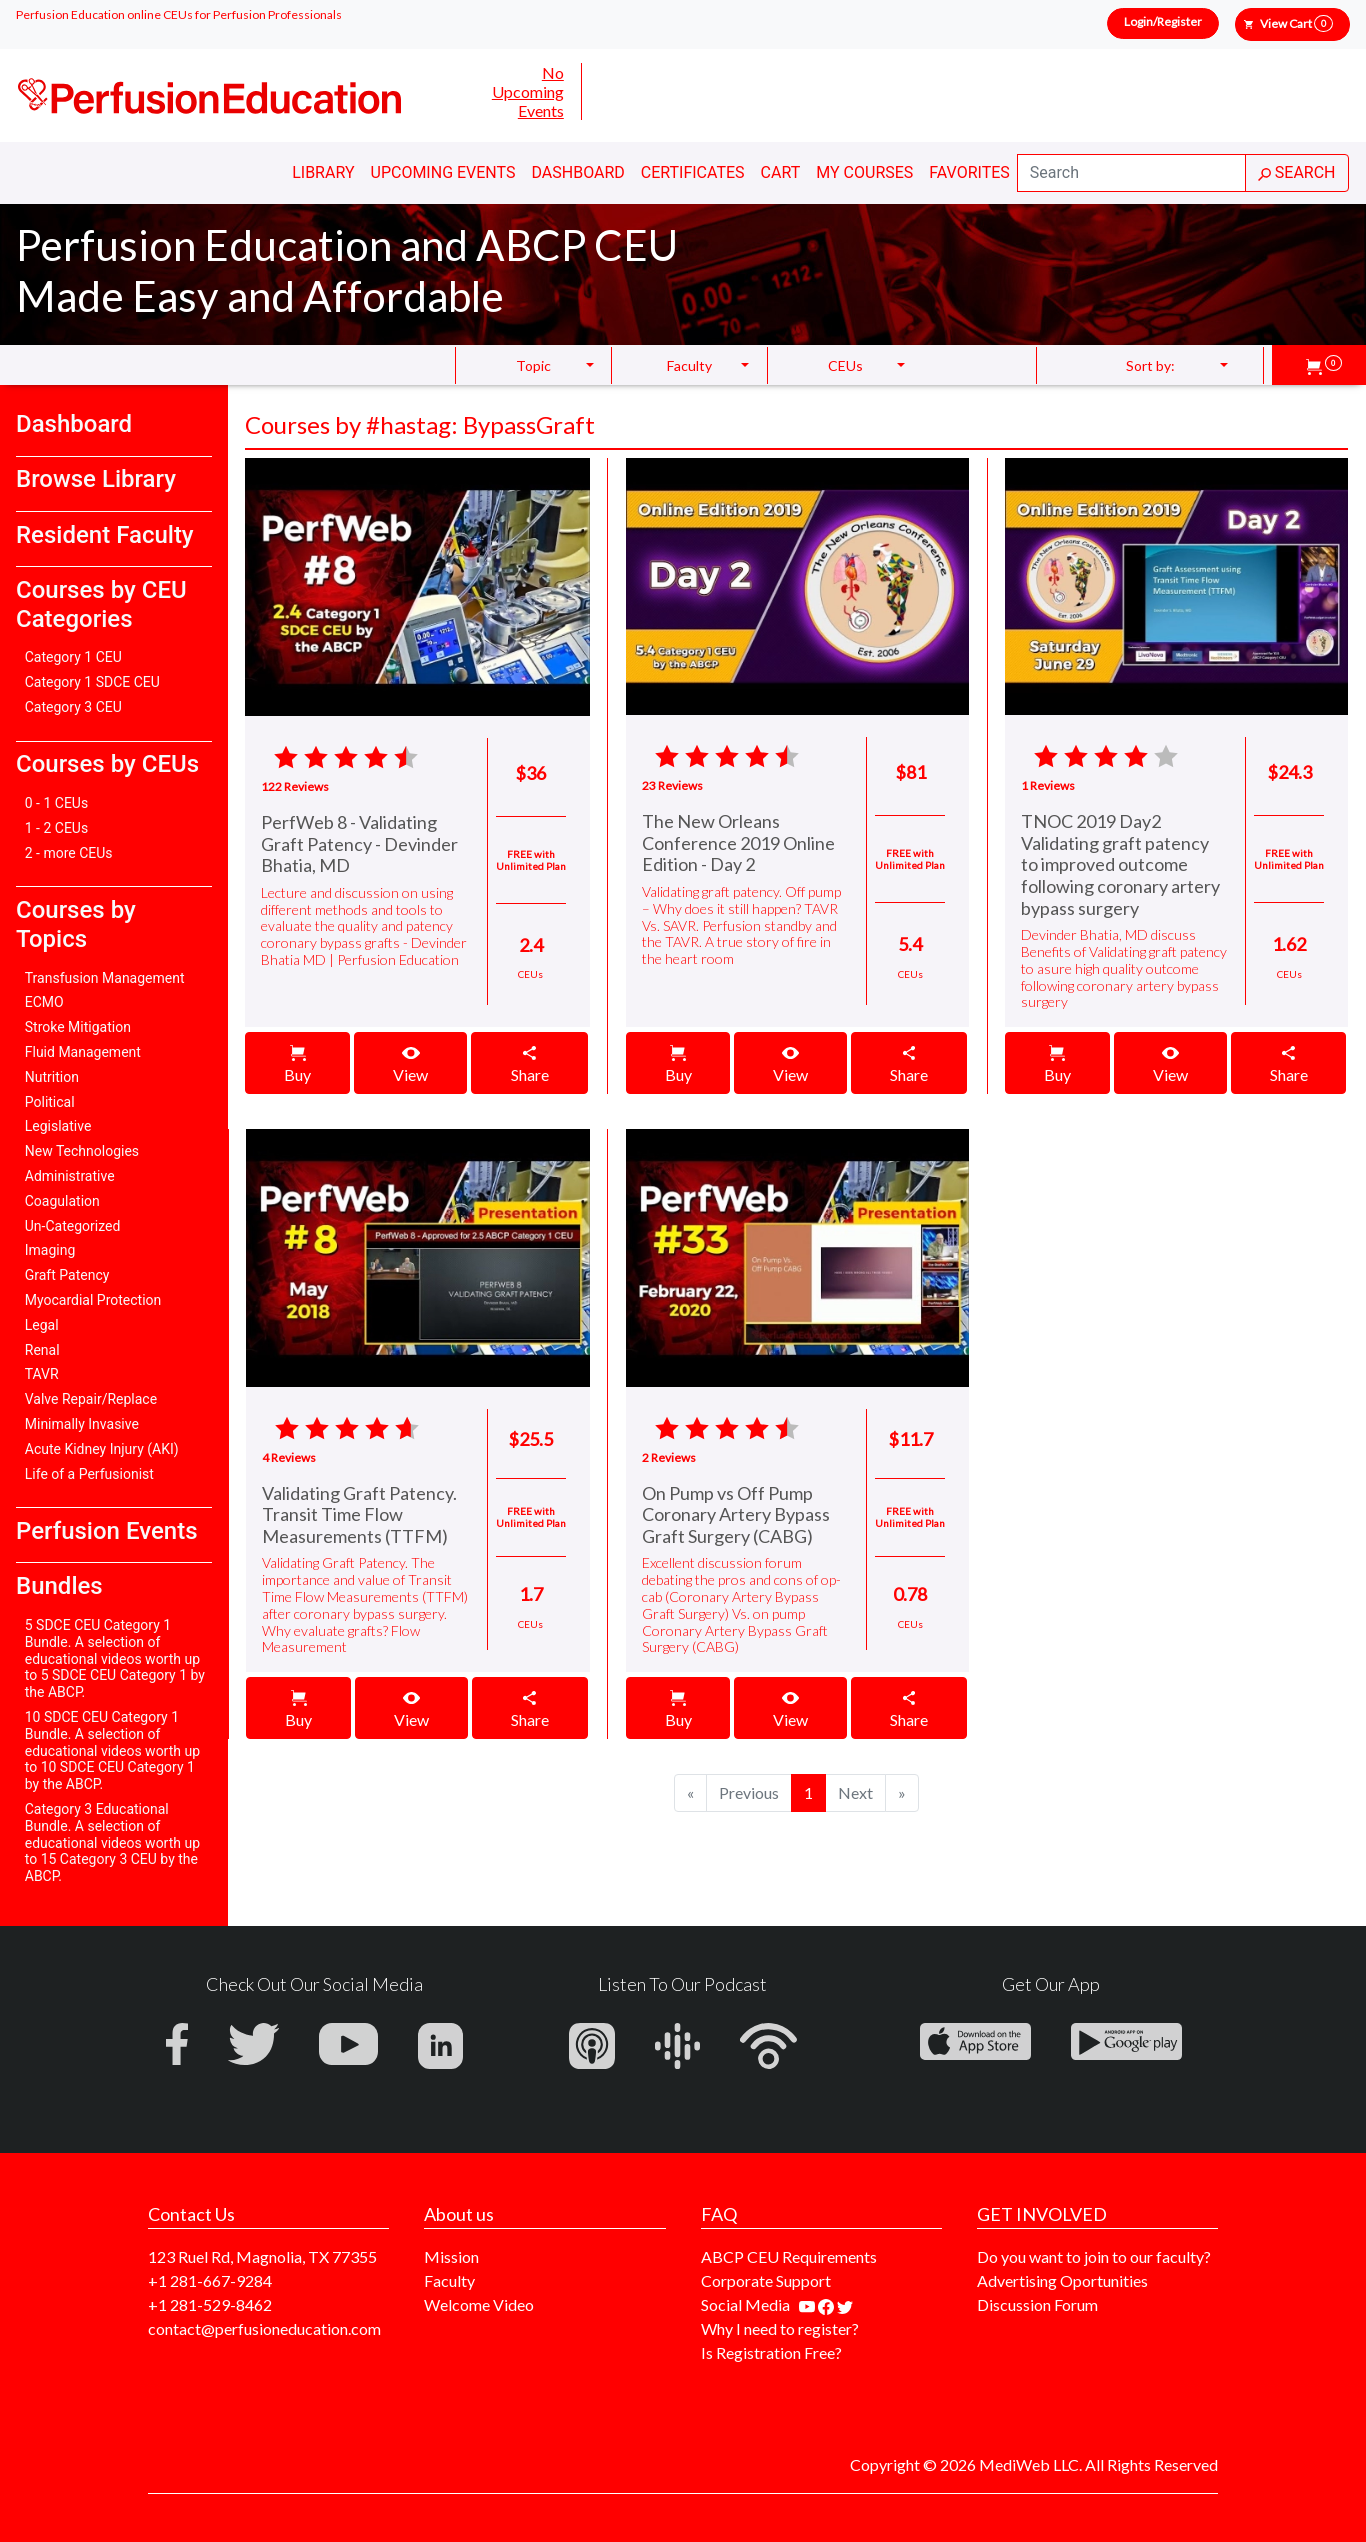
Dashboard (577, 172)
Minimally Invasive (82, 1424)
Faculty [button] (689, 365)
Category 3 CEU (73, 707)
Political (50, 1102)
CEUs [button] (845, 365)
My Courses (864, 172)
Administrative (70, 1176)
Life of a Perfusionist (89, 1474)
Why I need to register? (780, 2328)
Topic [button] (533, 365)
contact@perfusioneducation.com (264, 2328)
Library (323, 172)
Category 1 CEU (73, 657)
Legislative (58, 1126)
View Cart (1296, 23)
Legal (42, 1325)
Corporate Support (766, 2280)
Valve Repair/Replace (91, 1399)
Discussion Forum (1037, 2304)
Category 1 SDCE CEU (92, 682)
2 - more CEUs (69, 853)
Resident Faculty (105, 535)
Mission (451, 2256)
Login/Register (1163, 21)
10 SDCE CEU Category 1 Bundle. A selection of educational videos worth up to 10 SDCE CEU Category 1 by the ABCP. (112, 1750)
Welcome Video (479, 2304)
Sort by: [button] (1150, 365)
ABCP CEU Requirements (789, 2256)
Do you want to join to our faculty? (1094, 2256)
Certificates (693, 172)
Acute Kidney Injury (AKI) (102, 1449)
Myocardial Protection (93, 1300)
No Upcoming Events (528, 91)
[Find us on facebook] (827, 2304)
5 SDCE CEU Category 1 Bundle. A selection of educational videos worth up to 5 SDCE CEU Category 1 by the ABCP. (115, 1658)
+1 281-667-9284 (210, 2280)
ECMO (44, 1002)
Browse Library (96, 479)
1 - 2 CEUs (56, 828)
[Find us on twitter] (845, 2304)
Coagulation (62, 1201)
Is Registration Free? (771, 2352)
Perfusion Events (107, 1531)
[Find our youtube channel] (808, 2304)
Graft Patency (67, 1275)
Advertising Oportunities (1062, 2280)
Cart (781, 172)
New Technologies (82, 1151)
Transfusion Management (105, 978)
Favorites (969, 172)
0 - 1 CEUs (56, 803)
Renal (42, 1350)
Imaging (50, 1250)
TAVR (42, 1374)
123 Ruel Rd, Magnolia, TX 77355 (262, 2256)
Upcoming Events (443, 172)
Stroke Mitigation (78, 1027)
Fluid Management (83, 1052)
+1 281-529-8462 (210, 2304)
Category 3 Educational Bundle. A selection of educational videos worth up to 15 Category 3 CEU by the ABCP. (112, 1842)
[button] (1324, 365)
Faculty (449, 2280)
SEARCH (1297, 172)
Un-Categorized (73, 1226)
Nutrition (52, 1077)
